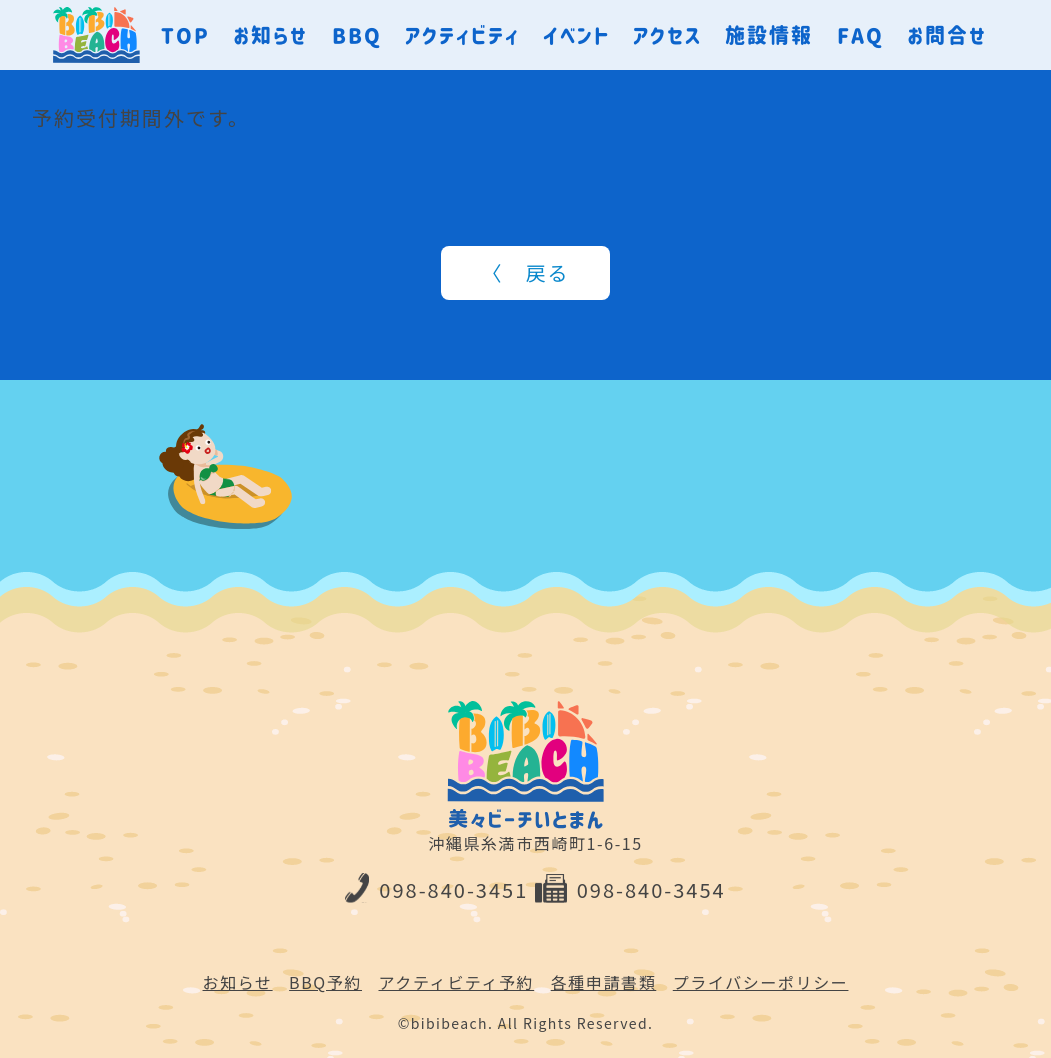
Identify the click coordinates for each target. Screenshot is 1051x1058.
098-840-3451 (436, 889)
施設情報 (769, 35)
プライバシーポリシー (761, 982)
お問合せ (947, 35)
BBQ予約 (325, 982)
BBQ (357, 35)
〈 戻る (526, 272)
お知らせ (270, 35)
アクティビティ (462, 35)
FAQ (860, 35)
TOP (185, 35)
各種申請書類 (604, 982)
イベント (576, 35)
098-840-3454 (630, 889)
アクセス (667, 35)
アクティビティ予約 (457, 982)
